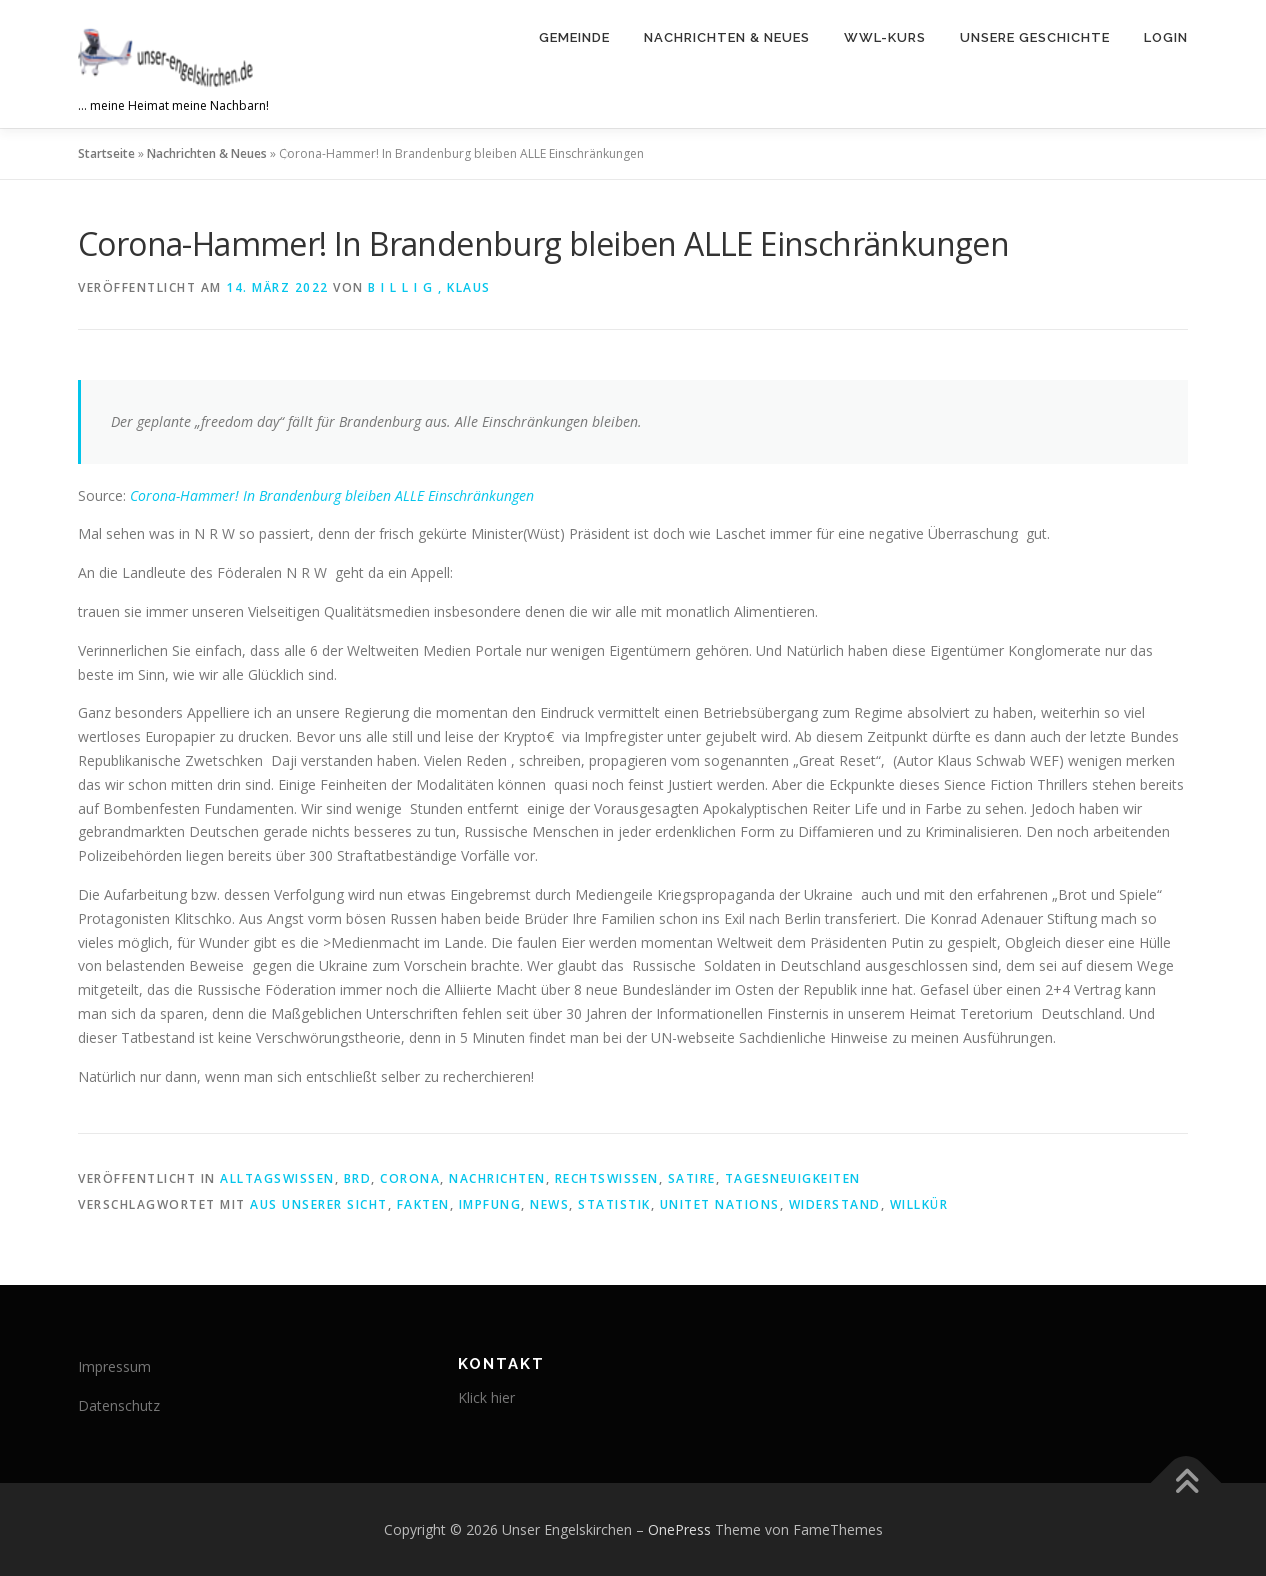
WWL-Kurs (885, 37)
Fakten (423, 1204)
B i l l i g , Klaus (429, 287)
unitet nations (720, 1204)
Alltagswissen (277, 1178)
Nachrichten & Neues (727, 37)
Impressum (114, 1366)
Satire (692, 1178)
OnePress (679, 1529)
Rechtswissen (607, 1178)
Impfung (490, 1204)
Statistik (614, 1204)
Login (1166, 37)
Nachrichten (497, 1178)
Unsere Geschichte (1035, 37)
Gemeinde (574, 37)
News (549, 1204)
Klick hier (486, 1397)
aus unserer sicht (319, 1204)
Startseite (106, 153)
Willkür (919, 1204)
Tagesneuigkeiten (793, 1178)
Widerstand (835, 1204)
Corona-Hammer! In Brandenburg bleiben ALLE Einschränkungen (332, 495)
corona (410, 1178)
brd (358, 1178)
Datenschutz (119, 1405)
